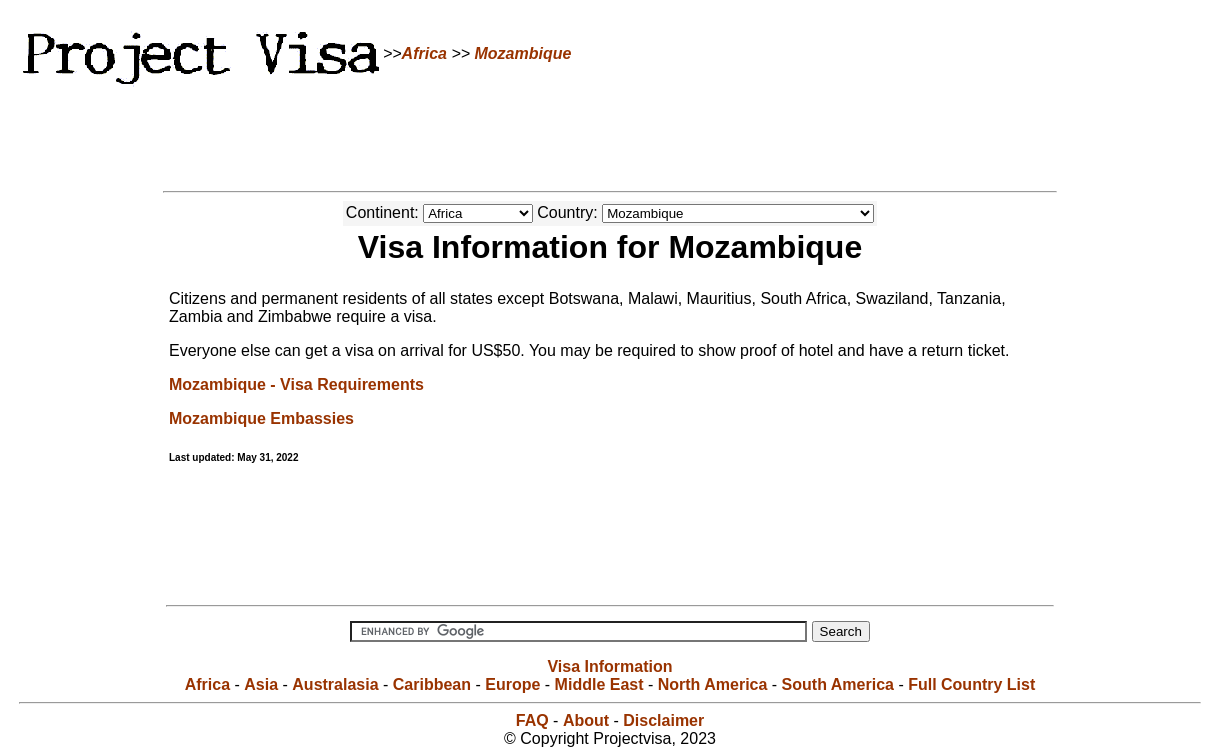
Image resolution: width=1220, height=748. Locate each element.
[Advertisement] (610, 135)
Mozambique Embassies (261, 418)
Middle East (599, 684)
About (586, 720)
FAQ (532, 720)
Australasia (335, 684)
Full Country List (971, 684)
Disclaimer (663, 720)
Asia (261, 684)
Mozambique (523, 53)
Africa (424, 53)
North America (713, 684)
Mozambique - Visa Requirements (296, 384)
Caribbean (432, 684)
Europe (512, 684)
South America (838, 684)
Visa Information (609, 666)
